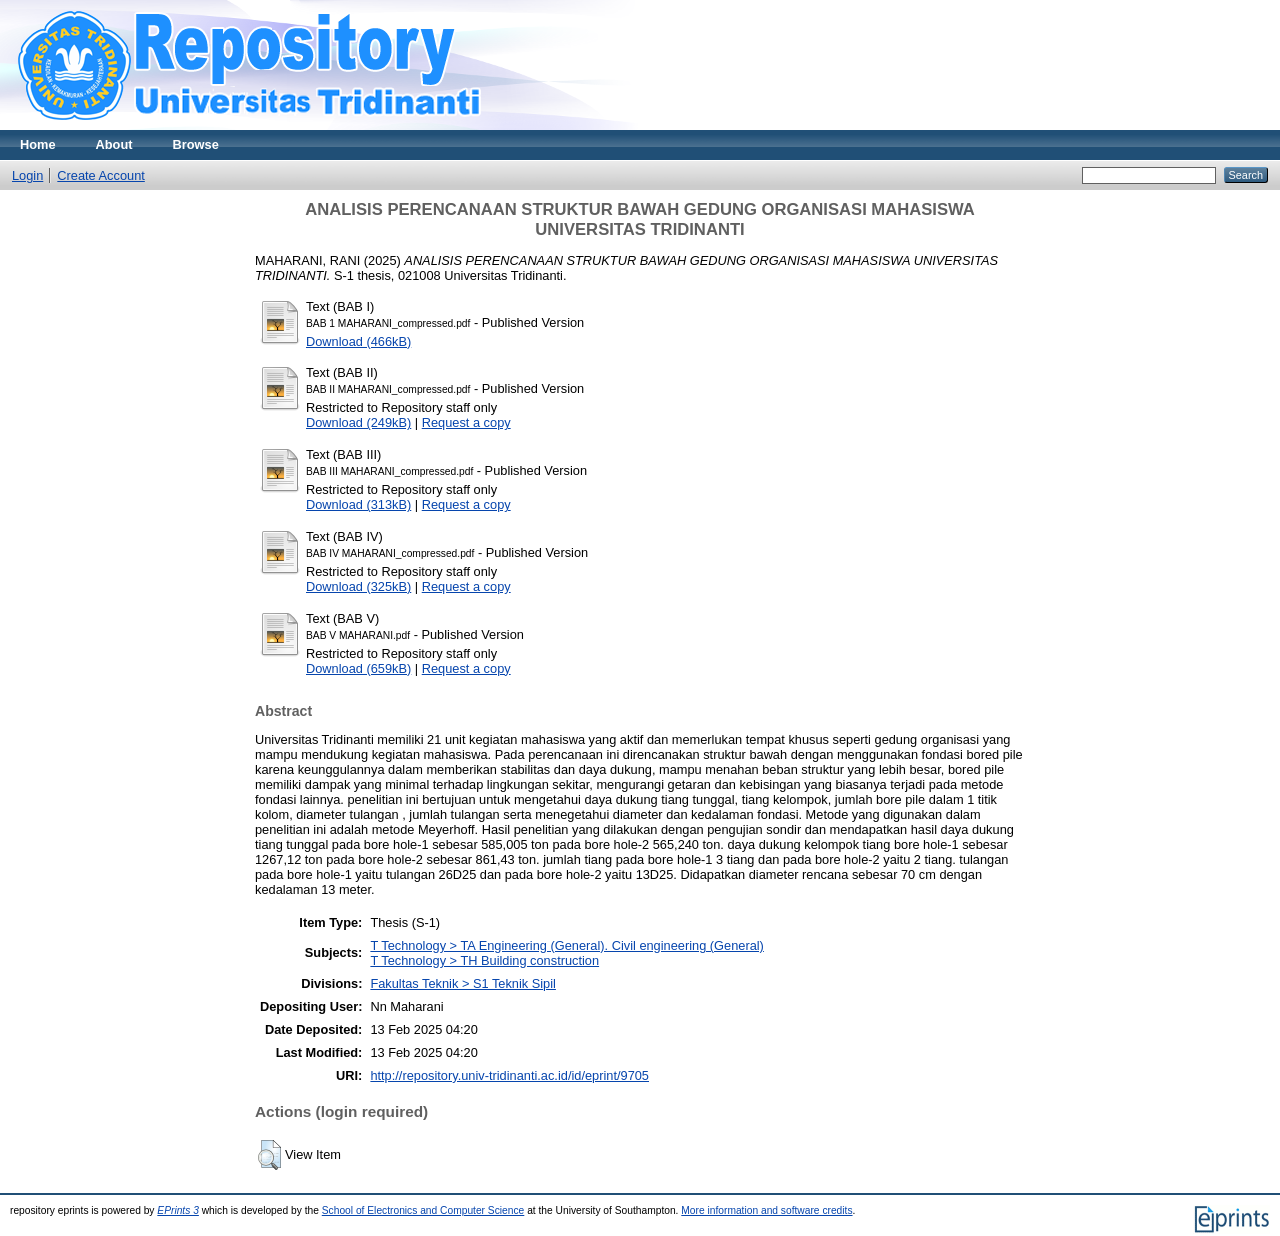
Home (38, 144)
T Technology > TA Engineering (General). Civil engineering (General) (567, 945)
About (114, 144)
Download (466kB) (358, 341)
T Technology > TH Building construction (484, 960)
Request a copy (466, 422)
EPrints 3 (178, 1210)
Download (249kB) (358, 422)
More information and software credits (766, 1210)
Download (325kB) (358, 586)
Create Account (101, 175)
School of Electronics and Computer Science (423, 1210)
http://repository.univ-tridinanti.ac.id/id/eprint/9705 (509, 1075)
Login (27, 175)
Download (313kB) (358, 504)
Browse (196, 144)
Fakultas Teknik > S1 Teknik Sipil (463, 983)
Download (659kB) (358, 668)
